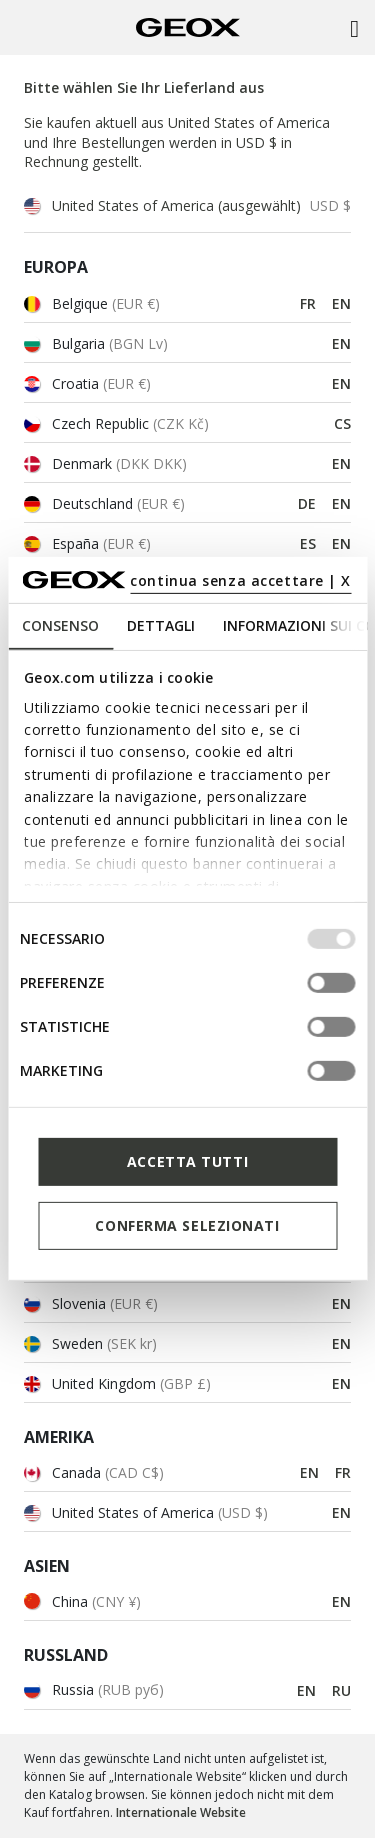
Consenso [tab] (60, 625)
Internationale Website (181, 1812)
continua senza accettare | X (240, 580)
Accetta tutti (187, 1161)
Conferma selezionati (187, 1225)
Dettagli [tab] (161, 625)
